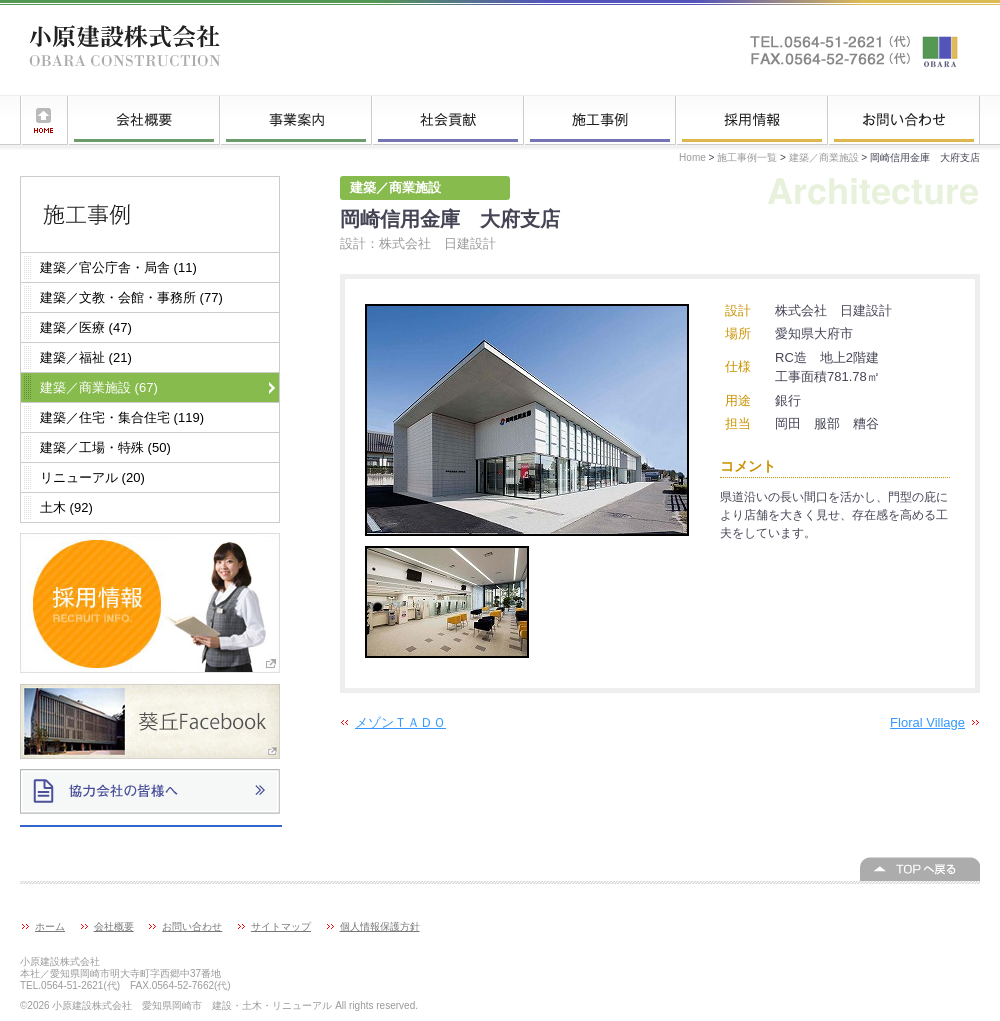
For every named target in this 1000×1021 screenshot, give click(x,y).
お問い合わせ (904, 120)
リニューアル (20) (92, 477)
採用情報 (752, 120)
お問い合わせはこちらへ (855, 50)
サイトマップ (281, 926)
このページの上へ (920, 869)
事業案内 (296, 120)
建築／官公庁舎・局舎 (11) (118, 267)
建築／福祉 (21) (86, 357)
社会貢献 (448, 120)
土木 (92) (66, 507)
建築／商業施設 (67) (99, 387)
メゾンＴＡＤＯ (400, 722)
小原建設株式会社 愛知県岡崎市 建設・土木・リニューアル (125, 50)
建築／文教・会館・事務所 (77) (131, 297)
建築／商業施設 (824, 157)
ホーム (44, 120)
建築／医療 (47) (86, 327)
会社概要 (144, 120)
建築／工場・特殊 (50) (105, 447)
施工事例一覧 (600, 120)
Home (692, 157)
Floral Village (927, 722)
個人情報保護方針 (380, 926)
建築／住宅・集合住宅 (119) (122, 417)
